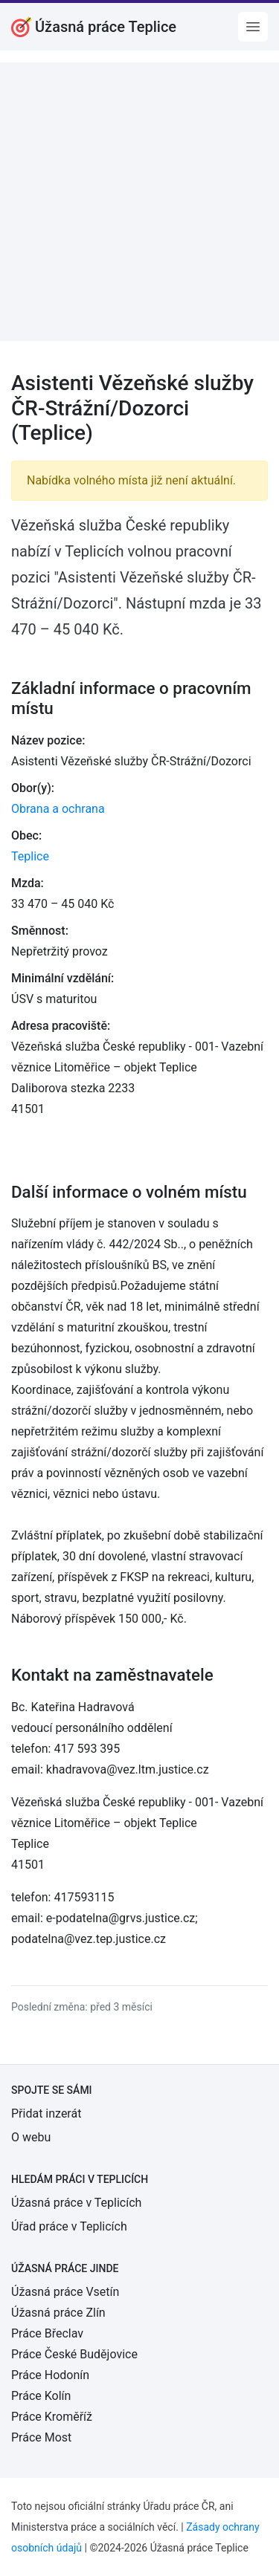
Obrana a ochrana (58, 809)
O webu (31, 2137)
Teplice (30, 856)
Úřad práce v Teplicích (69, 2226)
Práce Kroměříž (51, 2417)
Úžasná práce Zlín (58, 2313)
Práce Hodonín (50, 2375)
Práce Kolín (41, 2396)
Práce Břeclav (47, 2333)
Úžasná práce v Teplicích (76, 2203)
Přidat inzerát (46, 2113)
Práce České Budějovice (74, 2354)
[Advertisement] (139, 201)
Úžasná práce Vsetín (65, 2292)
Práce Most (41, 2437)
